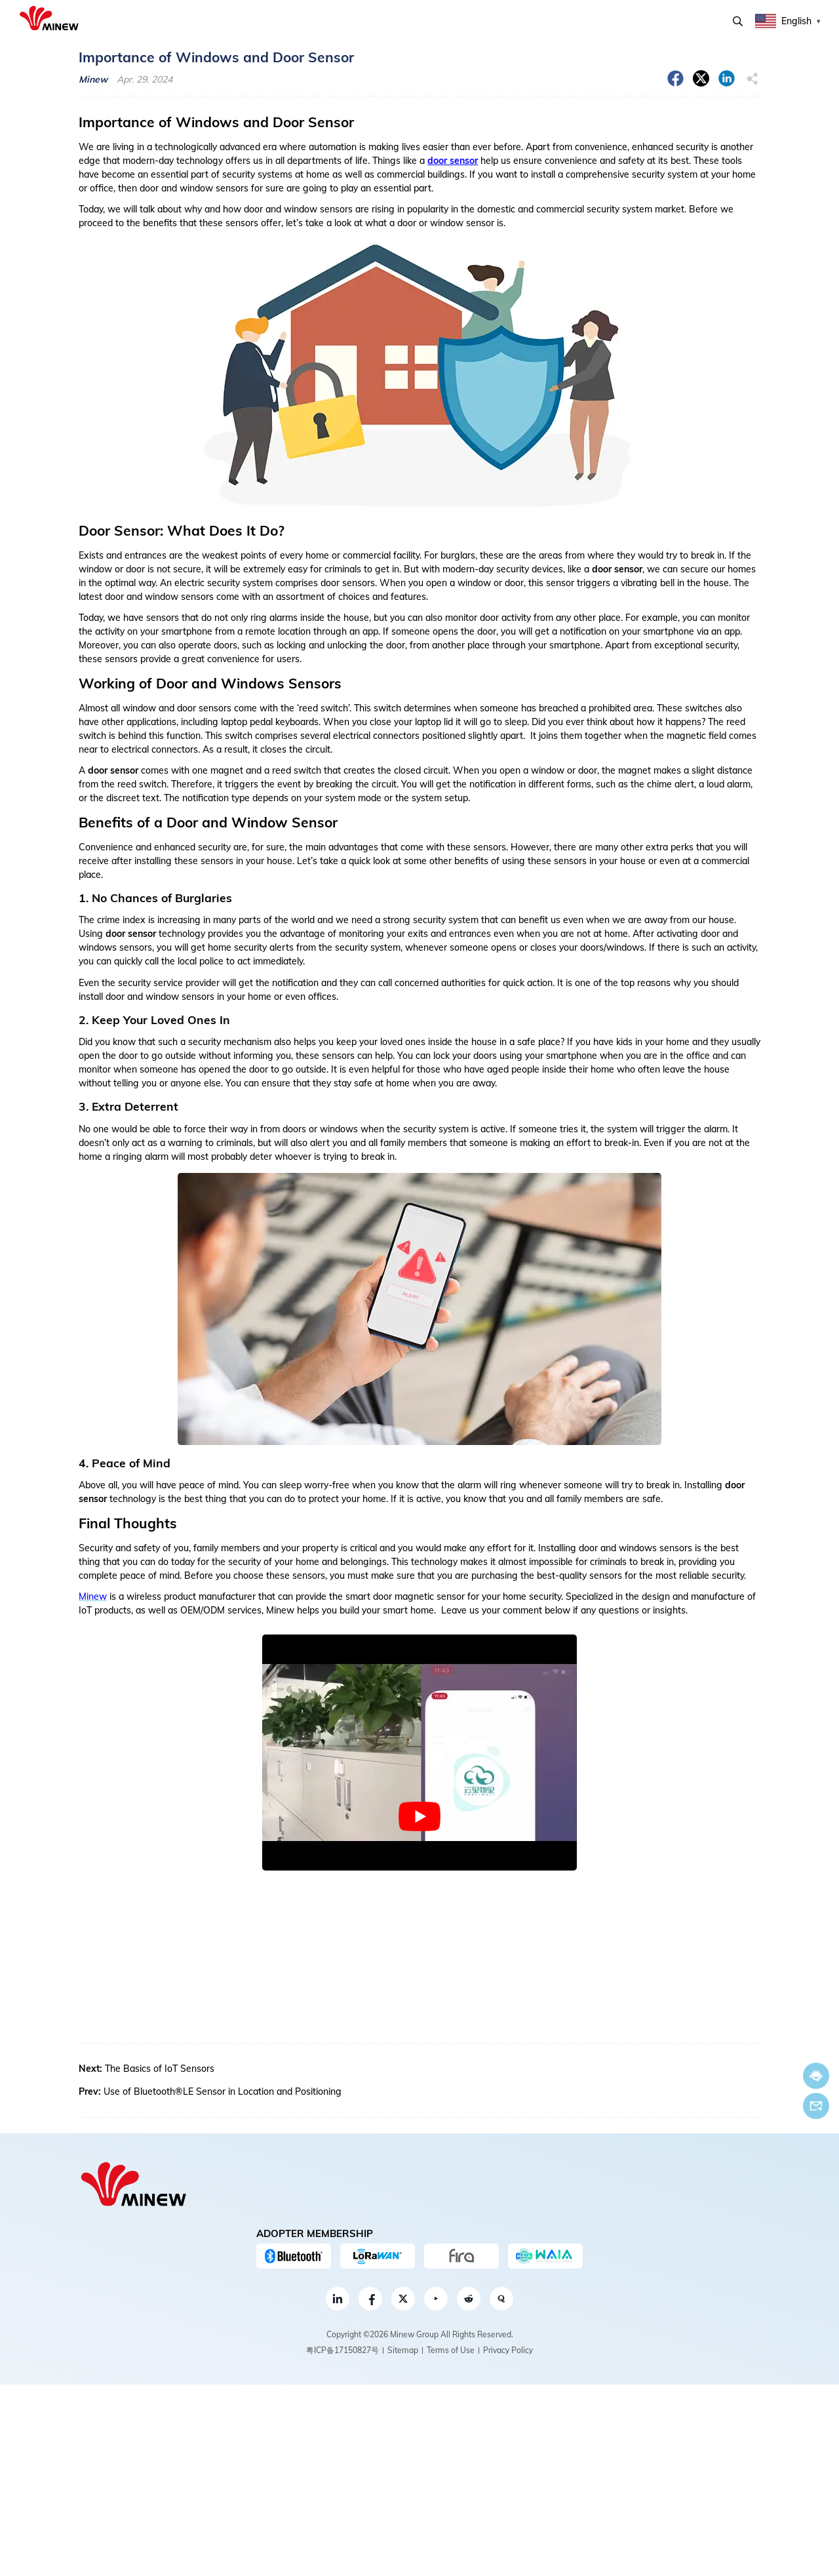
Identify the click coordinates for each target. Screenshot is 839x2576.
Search (738, 21)
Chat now (816, 2076)
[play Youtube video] (419, 1817)
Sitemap (402, 2350)
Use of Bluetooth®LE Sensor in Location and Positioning (222, 2091)
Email (816, 2105)
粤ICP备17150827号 (342, 2350)
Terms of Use (451, 2350)
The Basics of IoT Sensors (159, 2068)
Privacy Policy (508, 2350)
